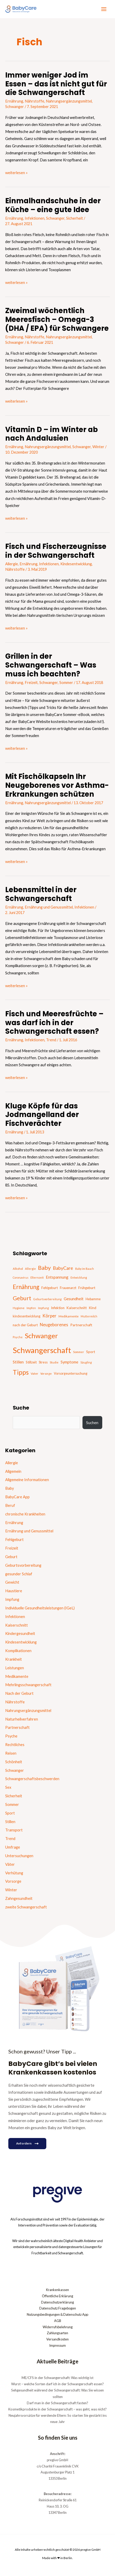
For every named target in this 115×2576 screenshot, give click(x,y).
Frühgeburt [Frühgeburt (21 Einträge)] (86, 1288)
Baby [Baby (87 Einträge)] (44, 1267)
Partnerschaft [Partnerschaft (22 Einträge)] (81, 1325)
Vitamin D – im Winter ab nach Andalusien (51, 433)
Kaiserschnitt (16, 1625)
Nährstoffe (34, 101)
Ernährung (14, 101)
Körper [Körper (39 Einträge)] (49, 1315)
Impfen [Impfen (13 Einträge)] (31, 1308)
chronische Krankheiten (25, 1514)
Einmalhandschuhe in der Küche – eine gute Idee (53, 205)
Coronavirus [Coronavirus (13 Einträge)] (20, 1277)
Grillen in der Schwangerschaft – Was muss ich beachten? (50, 665)
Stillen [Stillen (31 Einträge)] (18, 1361)
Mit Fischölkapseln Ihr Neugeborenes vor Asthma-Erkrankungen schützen (57, 785)
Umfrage (12, 1847)
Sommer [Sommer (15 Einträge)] (78, 1352)
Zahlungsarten (57, 2333)
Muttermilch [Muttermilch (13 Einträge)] (89, 1316)
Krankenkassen (57, 2290)
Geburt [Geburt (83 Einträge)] (22, 1298)
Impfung (12, 1599)
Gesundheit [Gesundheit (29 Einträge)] (74, 1298)
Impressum (57, 2345)
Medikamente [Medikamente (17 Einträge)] (69, 1316)
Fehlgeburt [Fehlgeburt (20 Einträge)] (49, 1288)
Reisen (10, 1753)
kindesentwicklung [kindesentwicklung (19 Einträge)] (26, 1316)
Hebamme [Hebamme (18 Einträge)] (93, 1299)
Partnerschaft (17, 1727)
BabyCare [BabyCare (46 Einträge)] (63, 1268)
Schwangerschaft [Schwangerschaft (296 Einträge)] (42, 1350)
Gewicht (12, 1582)
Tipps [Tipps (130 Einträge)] (21, 1372)
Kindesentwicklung (76, 564)
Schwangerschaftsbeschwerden (32, 1778)
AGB (57, 2321)
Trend (51, 1040)
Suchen (92, 1422)
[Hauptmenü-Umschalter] (104, 9)
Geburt (11, 1557)
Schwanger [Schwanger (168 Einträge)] (41, 1335)
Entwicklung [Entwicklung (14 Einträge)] (79, 1277)
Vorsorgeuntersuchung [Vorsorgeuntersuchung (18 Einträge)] (70, 1373)
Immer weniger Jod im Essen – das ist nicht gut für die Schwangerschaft (56, 84)
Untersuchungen (19, 1856)
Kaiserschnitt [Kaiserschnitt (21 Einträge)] (77, 1308)
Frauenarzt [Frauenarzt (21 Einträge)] (68, 1288)
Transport (14, 1830)
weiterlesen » (16, 172)
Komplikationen (18, 1650)
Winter (98, 447)
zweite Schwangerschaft (26, 1907)
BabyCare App (17, 1497)
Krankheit (13, 1659)
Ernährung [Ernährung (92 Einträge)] (26, 1286)
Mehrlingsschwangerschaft (28, 1685)
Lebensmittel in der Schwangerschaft (40, 894)
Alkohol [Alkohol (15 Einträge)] (18, 1268)
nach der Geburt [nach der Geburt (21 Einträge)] (25, 1325)
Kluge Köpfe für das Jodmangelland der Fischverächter (42, 1114)
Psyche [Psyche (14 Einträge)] (18, 1337)
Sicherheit (74, 218)
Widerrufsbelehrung (58, 2327)
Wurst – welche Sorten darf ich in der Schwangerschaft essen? (57, 2384)
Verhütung (14, 1873)
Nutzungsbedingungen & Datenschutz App (57, 2314)
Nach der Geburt (19, 1693)
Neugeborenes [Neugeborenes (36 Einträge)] (54, 1324)
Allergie (11, 564)
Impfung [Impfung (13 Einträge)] (43, 1308)
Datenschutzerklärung (57, 2302)
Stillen (10, 1821)
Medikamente (16, 1676)
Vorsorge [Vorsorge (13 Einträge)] (46, 1373)
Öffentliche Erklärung (57, 2296)
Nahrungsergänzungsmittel (69, 101)
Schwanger (14, 106)
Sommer (66, 682)
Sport (10, 1813)
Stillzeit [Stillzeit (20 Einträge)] (31, 1362)
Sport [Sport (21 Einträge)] (90, 1352)
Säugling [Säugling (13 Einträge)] (86, 1362)
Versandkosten (57, 2339)
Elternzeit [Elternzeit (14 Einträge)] (37, 1277)
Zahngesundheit (19, 1898)
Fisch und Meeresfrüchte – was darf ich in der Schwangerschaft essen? (54, 1022)
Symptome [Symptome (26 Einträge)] (69, 1362)
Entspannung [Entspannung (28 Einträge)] (57, 1277)
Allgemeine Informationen (27, 1479)
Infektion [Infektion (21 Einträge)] (58, 1308)
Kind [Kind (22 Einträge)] (92, 1308)
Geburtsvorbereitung (23, 1565)
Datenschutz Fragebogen (57, 2308)
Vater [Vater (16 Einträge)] (34, 1373)
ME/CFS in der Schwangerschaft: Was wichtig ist (57, 2378)
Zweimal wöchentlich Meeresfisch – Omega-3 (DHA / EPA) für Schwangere (57, 319)
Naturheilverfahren (21, 1719)
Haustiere (13, 1591)
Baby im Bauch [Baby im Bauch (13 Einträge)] (84, 1268)
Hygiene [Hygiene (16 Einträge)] (18, 1308)
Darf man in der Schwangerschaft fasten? (57, 2403)
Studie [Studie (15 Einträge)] (54, 1362)
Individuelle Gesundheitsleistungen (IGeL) (40, 1608)
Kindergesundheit (20, 1633)
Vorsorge (13, 1881)
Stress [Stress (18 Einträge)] (43, 1362)
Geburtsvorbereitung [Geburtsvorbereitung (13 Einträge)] (47, 1299)
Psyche (11, 1736)
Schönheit (13, 1762)
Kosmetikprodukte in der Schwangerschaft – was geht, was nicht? (57, 2409)
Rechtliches (14, 1744)
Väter (10, 1864)
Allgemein (13, 1471)
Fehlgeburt (14, 1539)
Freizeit (31, 682)
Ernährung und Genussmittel (49, 907)
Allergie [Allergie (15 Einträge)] (30, 1268)
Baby (9, 1488)
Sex (8, 1787)
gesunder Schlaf (18, 1574)
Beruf (10, 1505)
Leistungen (14, 1668)
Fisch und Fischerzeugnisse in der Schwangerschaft (55, 550)
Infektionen (34, 218)
